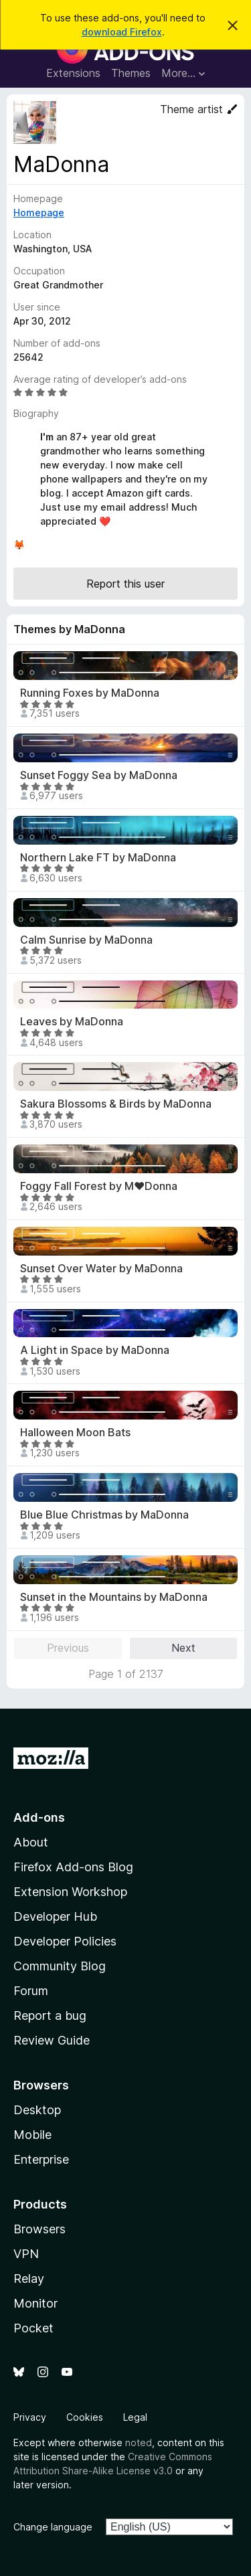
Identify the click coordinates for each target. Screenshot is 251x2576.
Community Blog (59, 1966)
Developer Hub (55, 1916)
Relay (28, 2278)
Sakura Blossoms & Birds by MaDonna (116, 1104)
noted (138, 2442)
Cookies (84, 2417)
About (30, 1842)
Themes (131, 73)
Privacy (29, 2417)
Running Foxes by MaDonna (89, 693)
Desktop (37, 2110)
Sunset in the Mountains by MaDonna (113, 1597)
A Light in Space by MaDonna (94, 1350)
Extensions (73, 73)
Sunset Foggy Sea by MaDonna (98, 775)
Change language (52, 2526)
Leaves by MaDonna (71, 1021)
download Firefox (122, 31)
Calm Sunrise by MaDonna (86, 940)
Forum (30, 1991)
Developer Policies (64, 1941)
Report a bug (49, 2015)
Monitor (35, 2303)
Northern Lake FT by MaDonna (98, 857)
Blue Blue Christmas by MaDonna (104, 1515)
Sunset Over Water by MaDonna (101, 1268)
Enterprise (41, 2159)
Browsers (39, 2229)
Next (183, 1647)
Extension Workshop (70, 1892)
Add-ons (39, 1817)
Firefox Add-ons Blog (73, 1867)
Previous (68, 1647)
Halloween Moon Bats (75, 1432)
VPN (26, 2254)
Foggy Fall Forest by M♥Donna (98, 1186)
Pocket (33, 2328)
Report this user (125, 583)
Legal (135, 2417)
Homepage (38, 212)
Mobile (32, 2135)
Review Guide (51, 2040)
